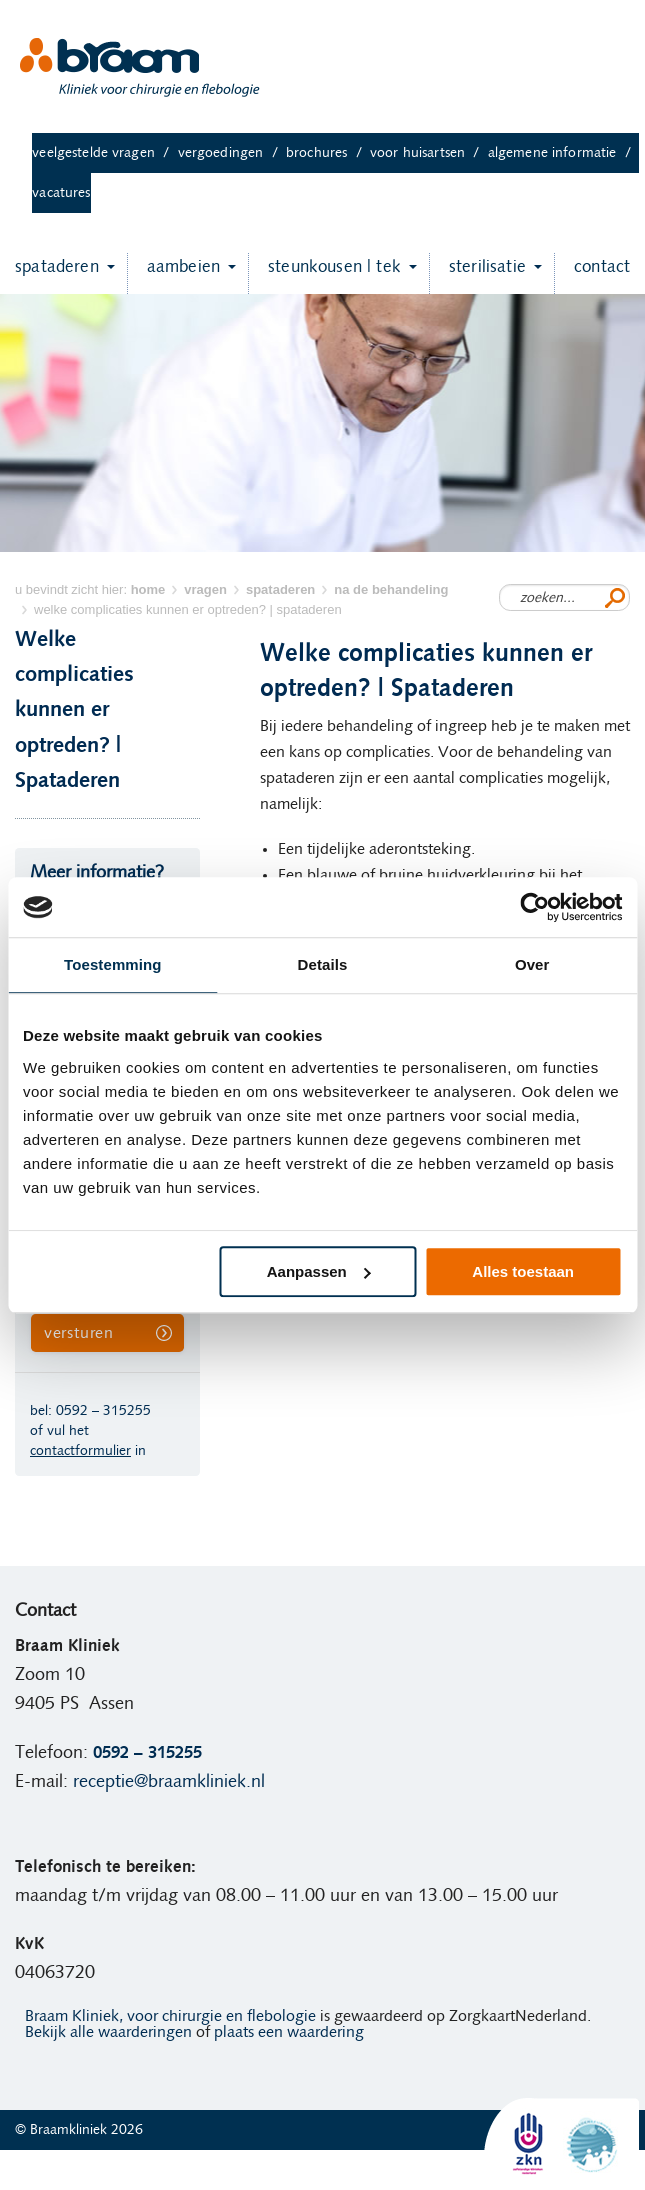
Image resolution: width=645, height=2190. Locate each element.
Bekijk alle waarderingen (108, 2032)
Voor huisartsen (429, 153)
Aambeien (173, 273)
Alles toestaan (523, 1271)
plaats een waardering (289, 2032)
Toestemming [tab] (113, 964)
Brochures (328, 153)
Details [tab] (323, 964)
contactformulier (80, 1451)
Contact (592, 273)
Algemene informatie (563, 153)
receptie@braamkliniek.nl (169, 1782)
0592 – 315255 (103, 1411)
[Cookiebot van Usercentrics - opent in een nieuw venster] (534, 907)
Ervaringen (116, 2170)
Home (43, 2170)
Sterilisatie (477, 273)
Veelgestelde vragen (104, 153)
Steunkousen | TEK (324, 273)
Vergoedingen (232, 153)
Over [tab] (532, 964)
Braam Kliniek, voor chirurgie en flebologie (170, 2016)
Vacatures (61, 193)
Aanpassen (319, 1271)
